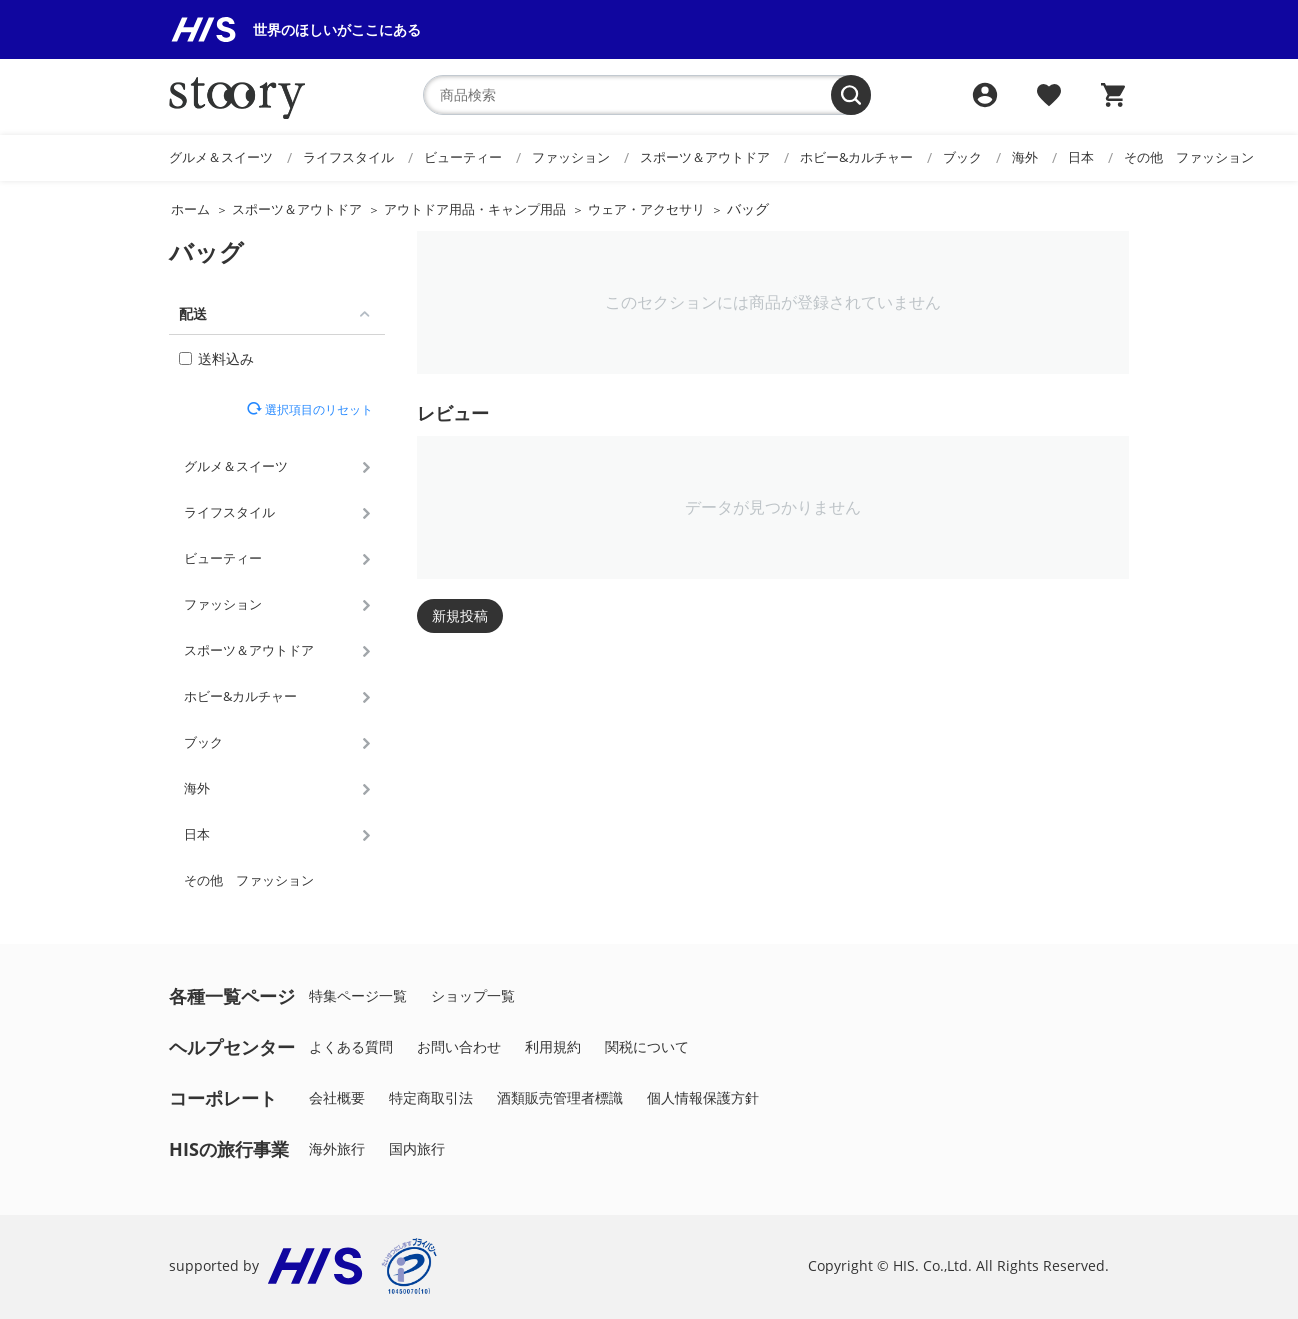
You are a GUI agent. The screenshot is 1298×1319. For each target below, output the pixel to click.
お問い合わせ (459, 1046)
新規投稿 (460, 615)
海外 (1025, 157)
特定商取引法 (431, 1097)
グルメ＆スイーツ (221, 157)
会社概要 (337, 1097)
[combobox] (647, 95)
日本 (1081, 157)
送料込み (216, 358)
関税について (647, 1046)
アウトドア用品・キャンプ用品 (475, 209)
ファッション (571, 157)
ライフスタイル (348, 157)
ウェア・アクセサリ (646, 209)
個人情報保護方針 (703, 1097)
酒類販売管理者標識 (560, 1097)
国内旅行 (417, 1148)
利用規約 (553, 1046)
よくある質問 (351, 1046)
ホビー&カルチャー (856, 157)
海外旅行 (337, 1148)
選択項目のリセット (317, 409)
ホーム (190, 209)
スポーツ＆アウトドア (705, 157)
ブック (962, 157)
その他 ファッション (1189, 157)
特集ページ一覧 (358, 995)
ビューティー (463, 157)
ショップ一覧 (473, 995)
